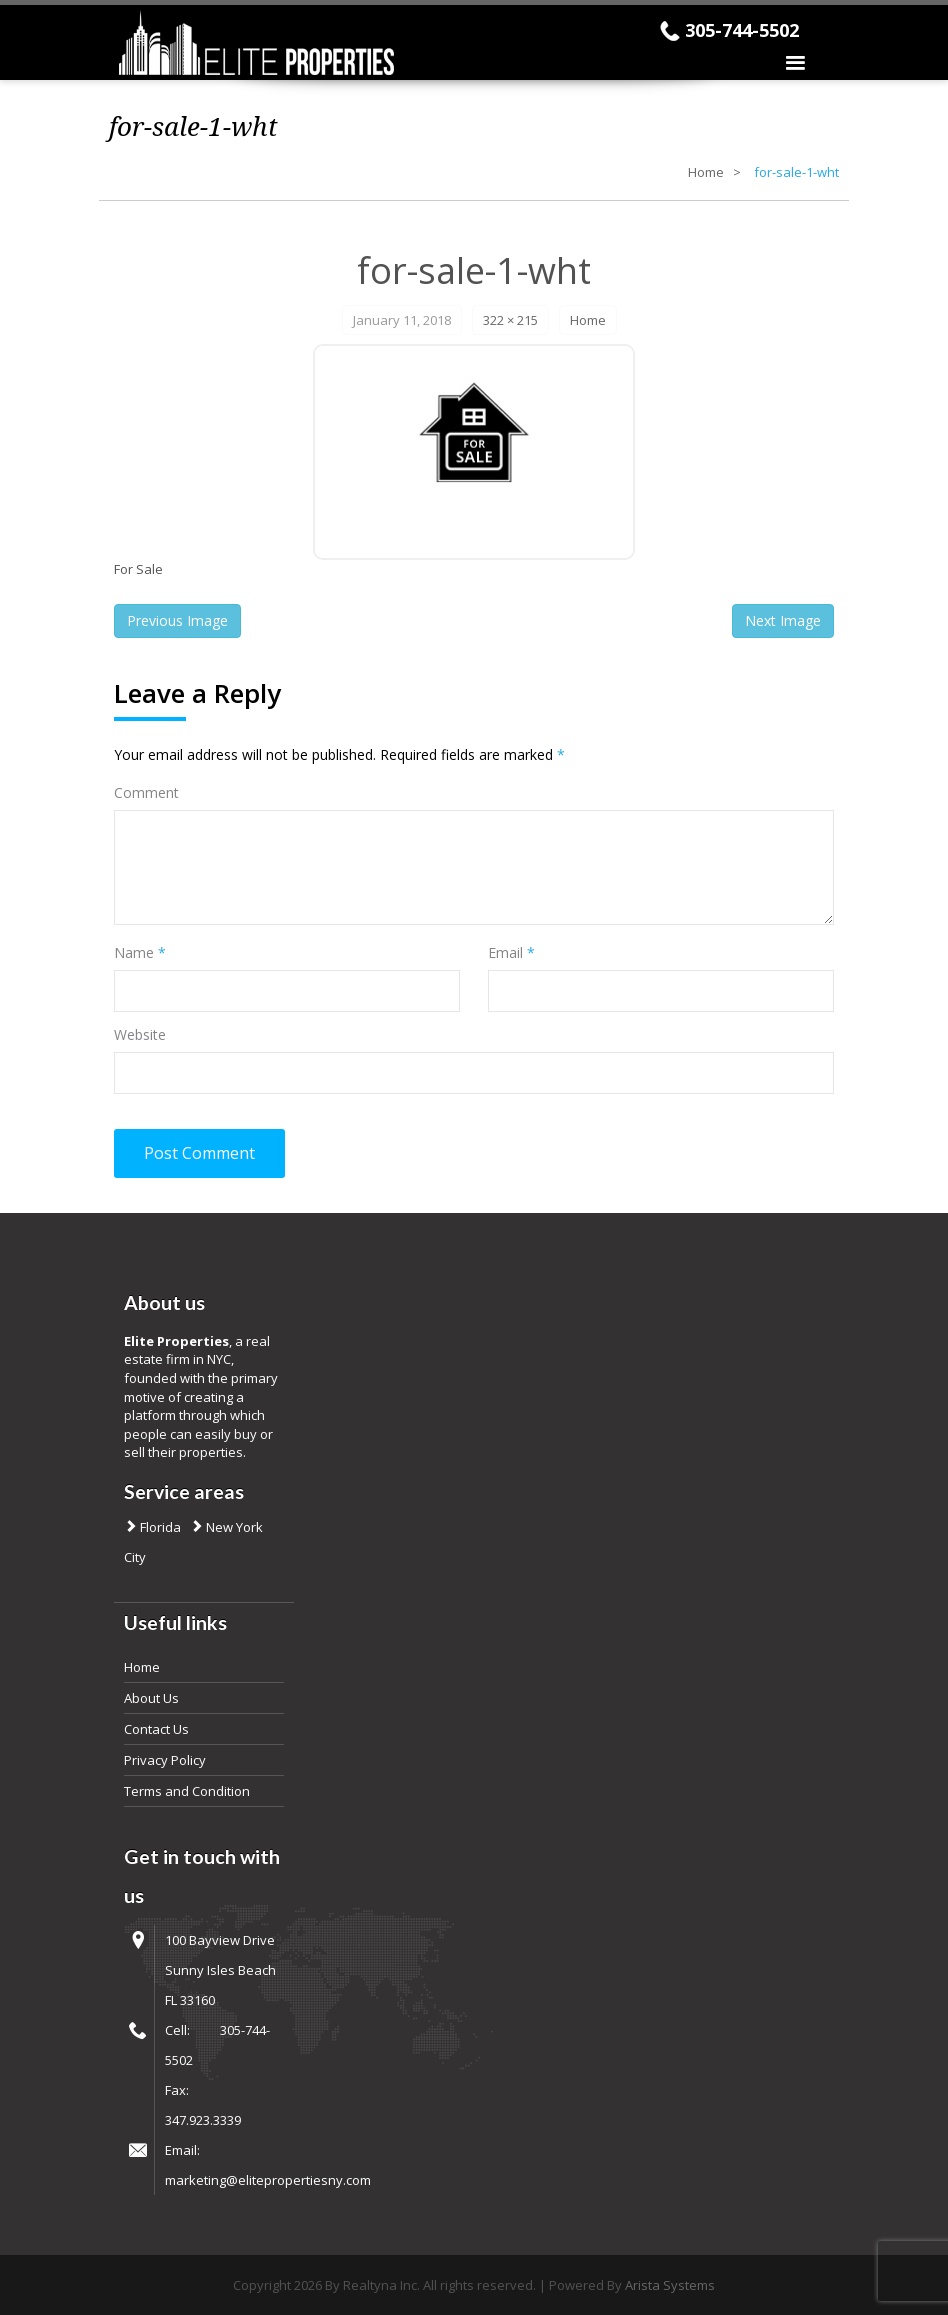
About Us (151, 1698)
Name (140, 952)
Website (140, 1034)
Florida (159, 1527)
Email (511, 952)
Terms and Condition (187, 1791)
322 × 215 (510, 320)
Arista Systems (670, 2285)
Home (706, 172)
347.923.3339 (203, 2120)
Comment (146, 792)
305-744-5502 (742, 30)
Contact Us (156, 1729)
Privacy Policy (165, 1760)
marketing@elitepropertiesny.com (268, 2180)
